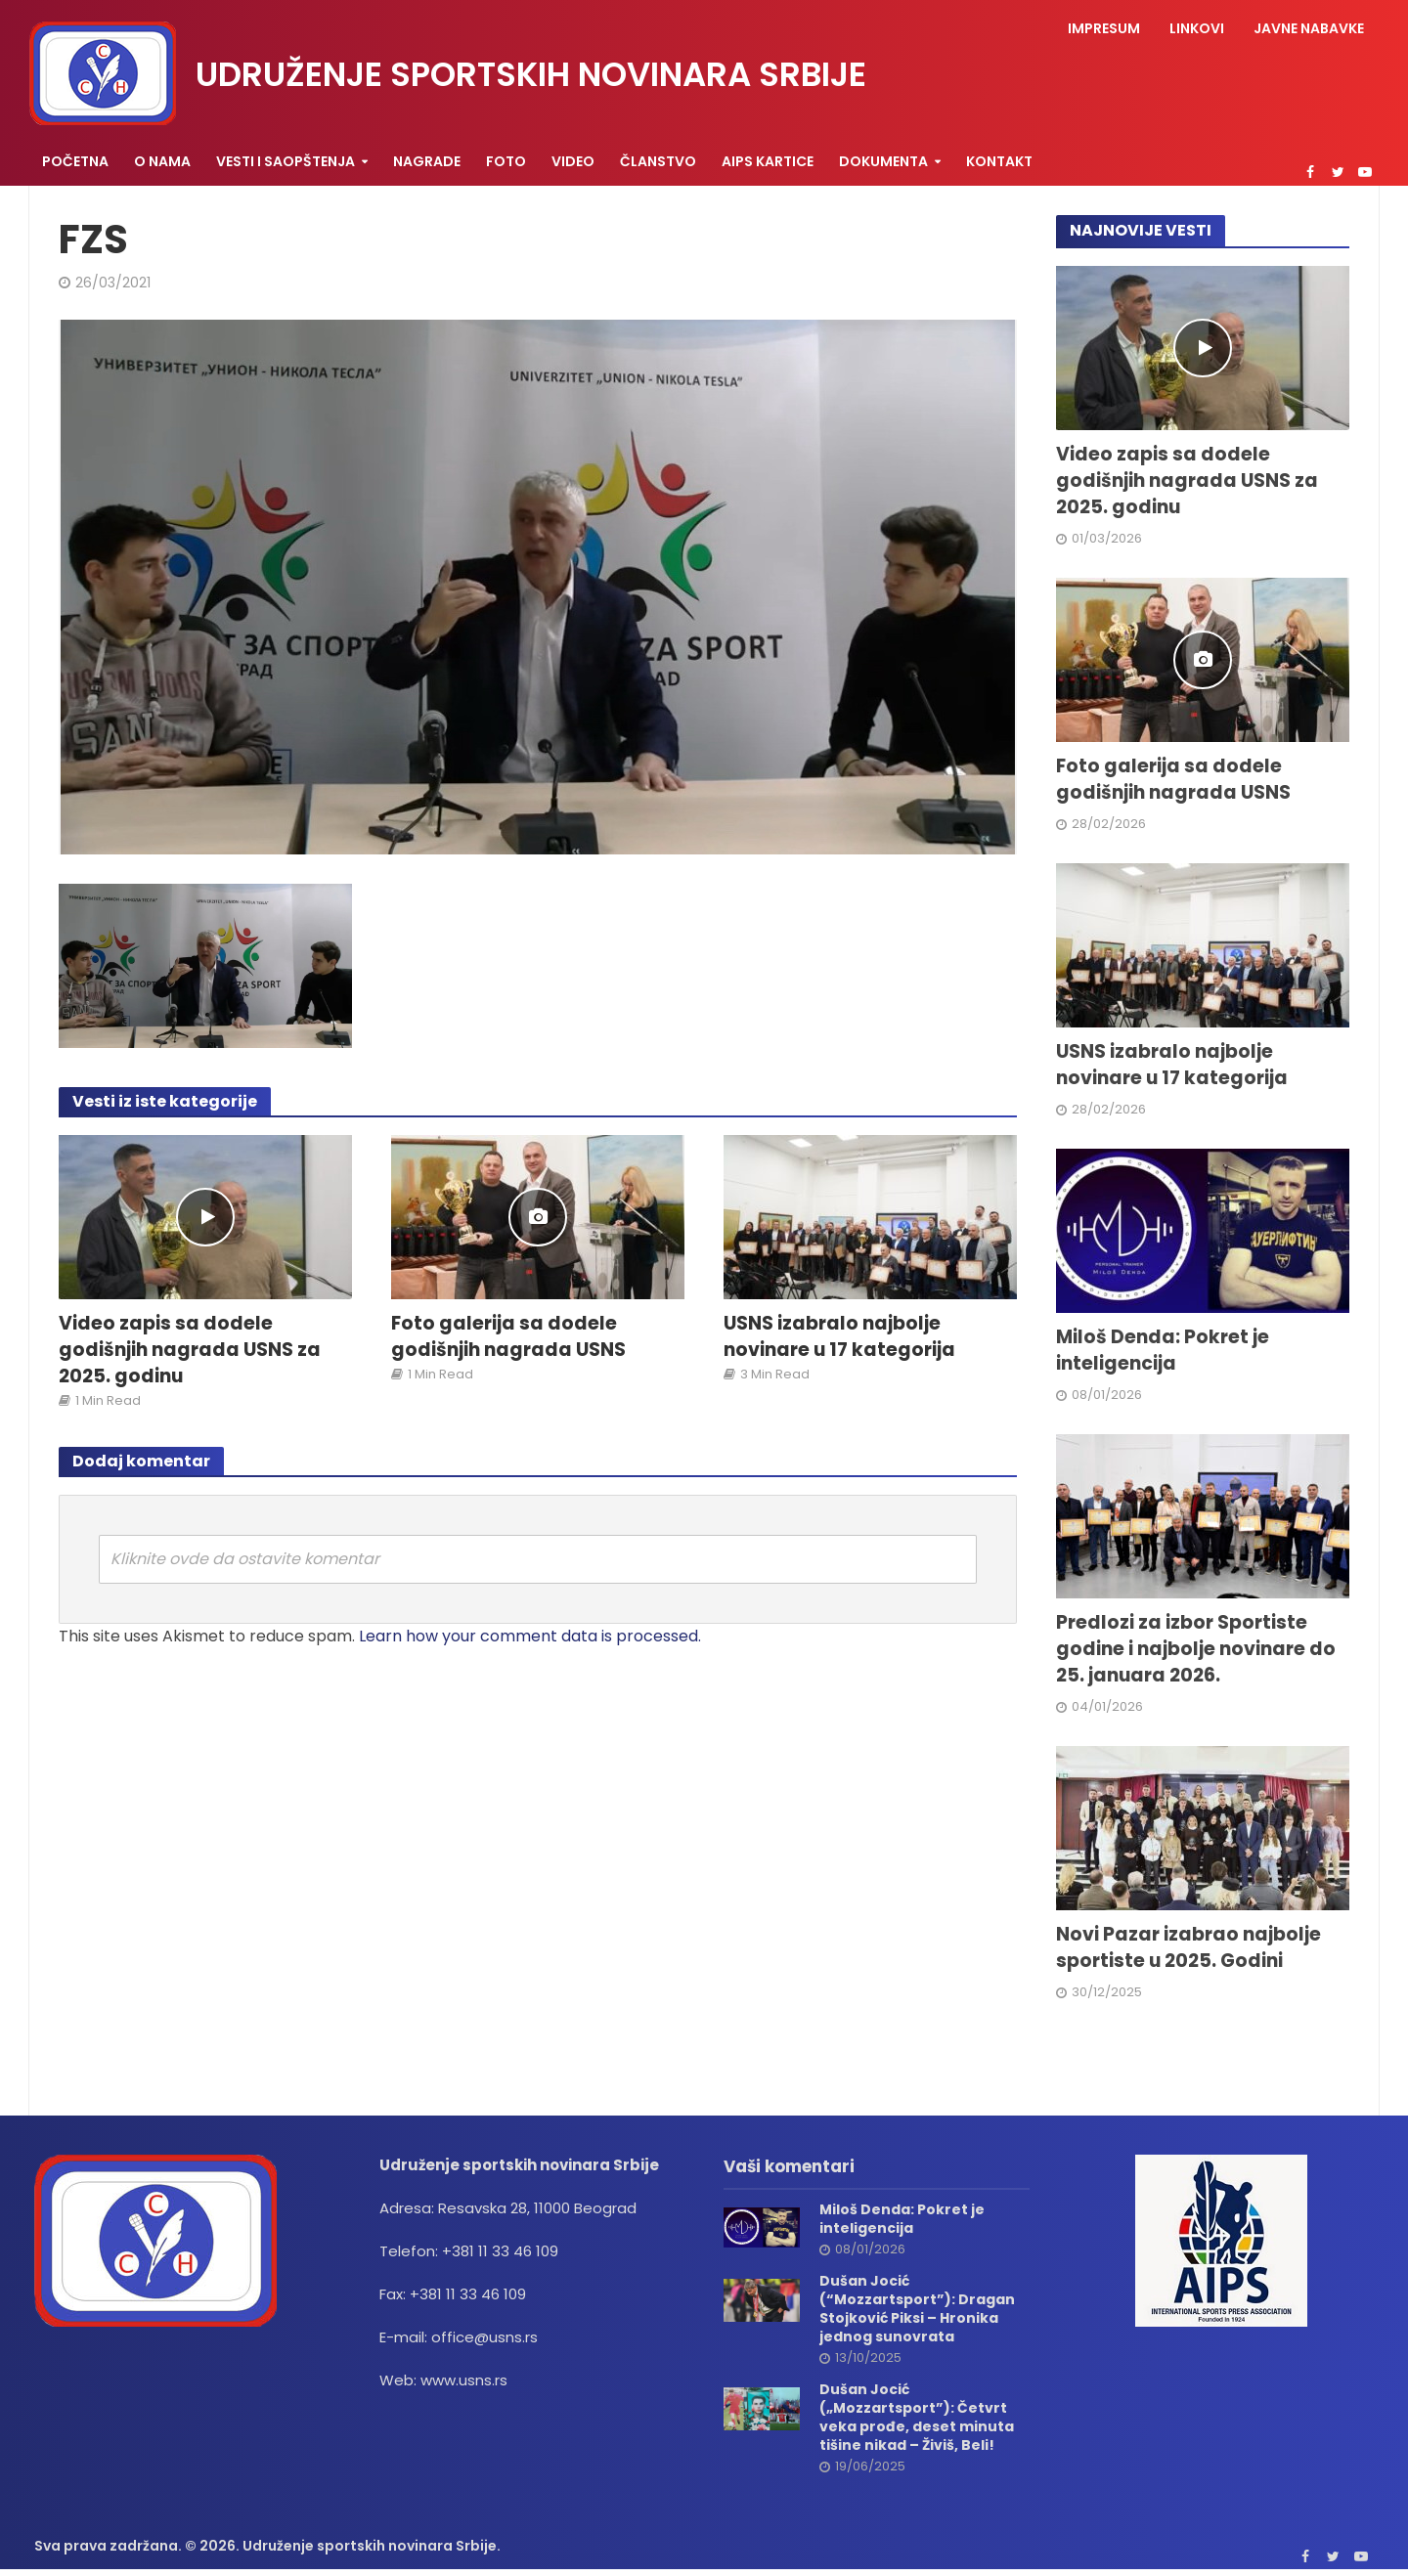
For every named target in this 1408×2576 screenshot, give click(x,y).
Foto (506, 161)
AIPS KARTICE (768, 161)
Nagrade (427, 161)
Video (572, 161)
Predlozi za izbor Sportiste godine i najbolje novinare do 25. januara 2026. (1196, 1649)
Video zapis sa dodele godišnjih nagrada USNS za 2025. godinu (190, 1350)
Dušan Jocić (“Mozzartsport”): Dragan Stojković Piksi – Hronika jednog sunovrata (917, 2309)
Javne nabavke (1309, 28)
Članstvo (658, 161)
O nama (162, 161)
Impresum (1104, 28)
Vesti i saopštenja (285, 161)
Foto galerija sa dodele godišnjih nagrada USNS (508, 1337)
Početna (75, 161)
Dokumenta (883, 161)
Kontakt (999, 161)
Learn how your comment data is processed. (530, 1636)
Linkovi (1196, 28)
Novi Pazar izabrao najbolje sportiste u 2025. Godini (1188, 1948)
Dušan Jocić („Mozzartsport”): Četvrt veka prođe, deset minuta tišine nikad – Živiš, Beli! (916, 2417)
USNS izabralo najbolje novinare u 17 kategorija (839, 1337)
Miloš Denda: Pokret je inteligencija (1162, 1350)
